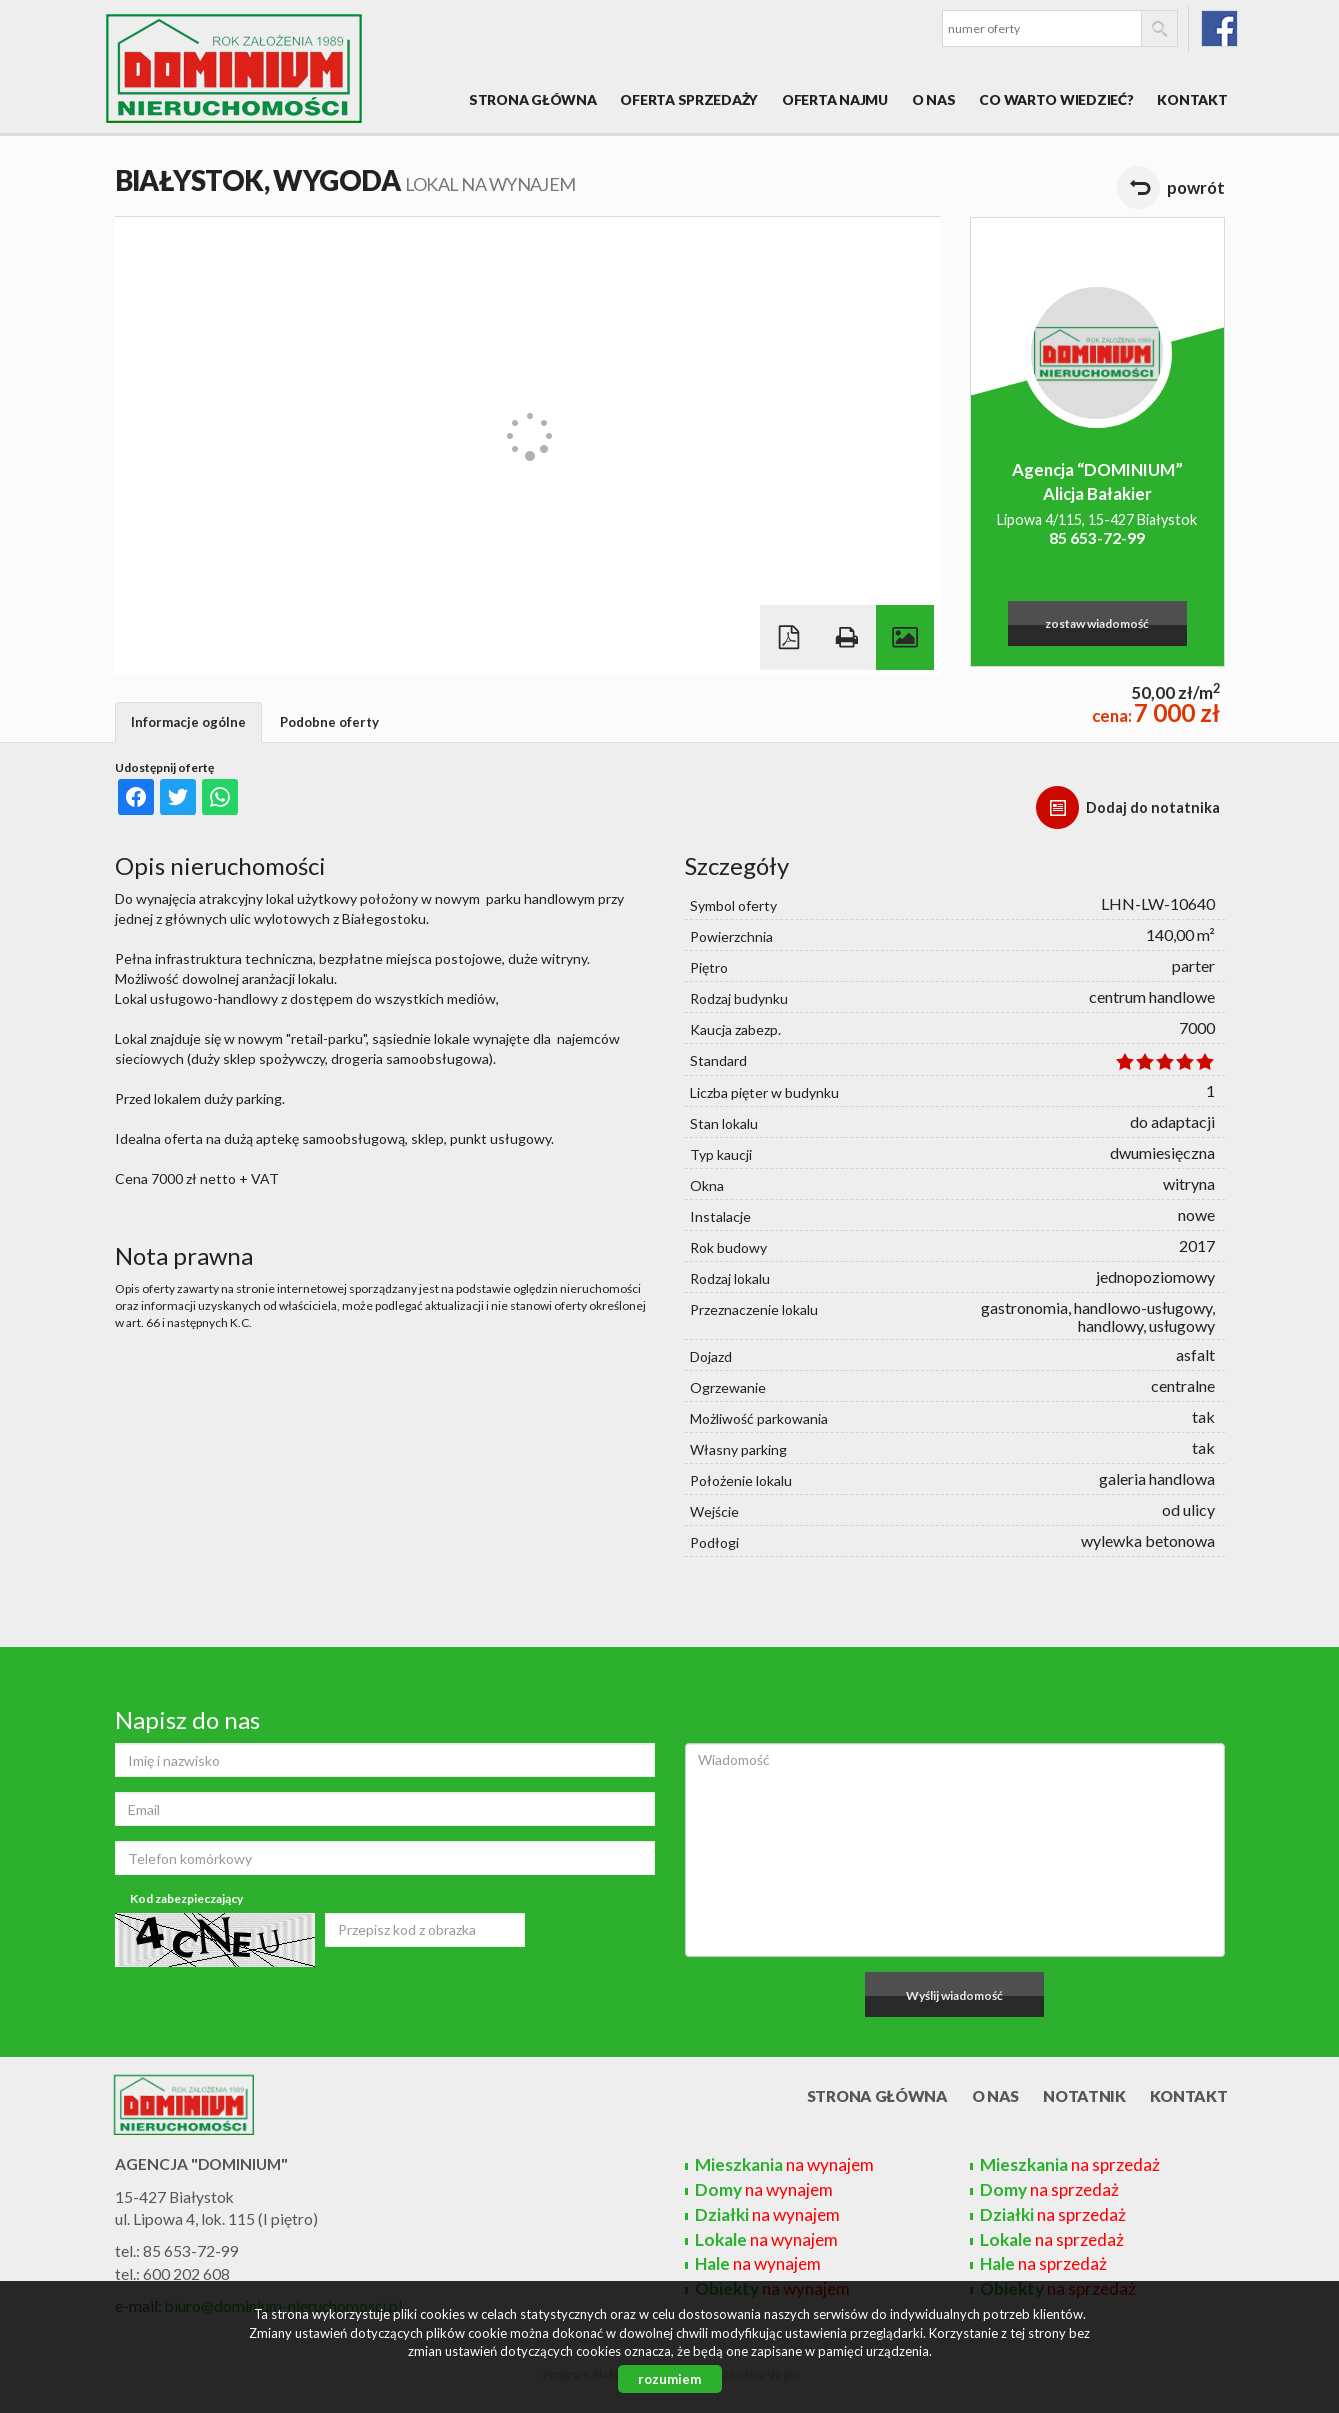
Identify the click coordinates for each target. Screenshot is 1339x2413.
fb (1219, 28)
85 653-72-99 (1097, 538)
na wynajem (784, 2164)
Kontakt (1192, 99)
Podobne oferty (329, 722)
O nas (934, 99)
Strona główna (532, 99)
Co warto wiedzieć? (1056, 99)
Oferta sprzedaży (689, 99)
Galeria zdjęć (905, 637)
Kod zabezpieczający (186, 1898)
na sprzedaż (1070, 2164)
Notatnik (1084, 2096)
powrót (1196, 187)
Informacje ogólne (188, 722)
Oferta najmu (835, 99)
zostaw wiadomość (1097, 623)
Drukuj (847, 637)
